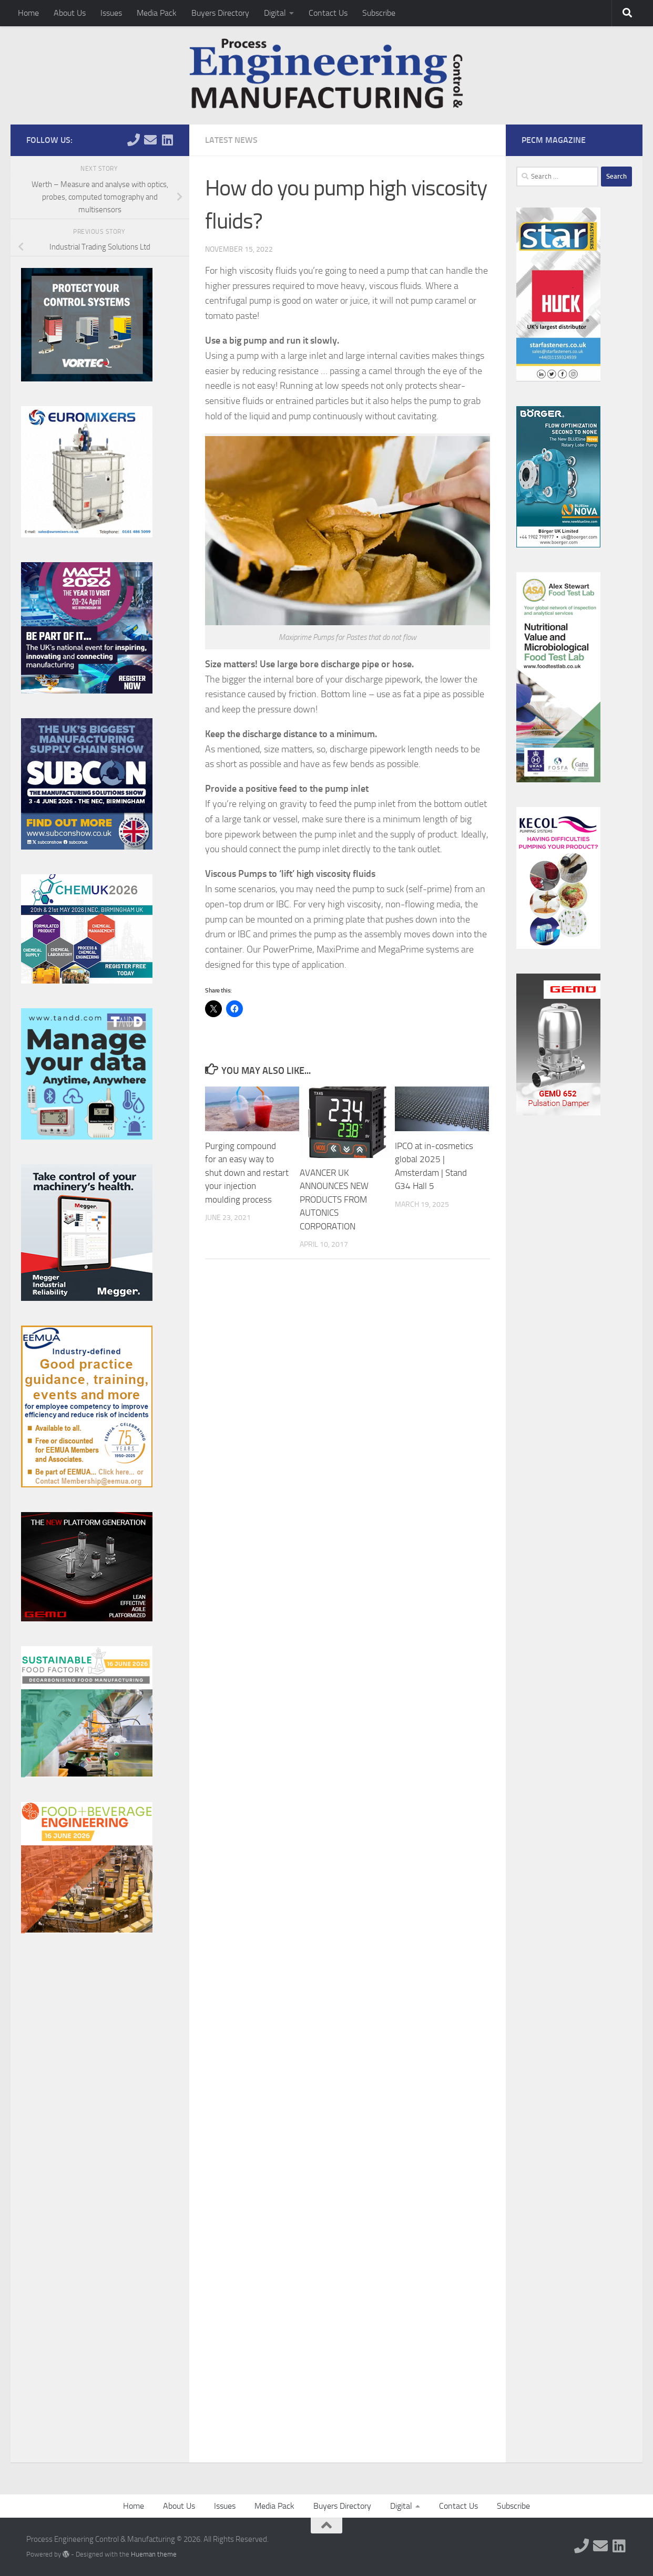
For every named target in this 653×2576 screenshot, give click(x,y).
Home (28, 13)
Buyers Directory (220, 13)
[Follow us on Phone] (133, 139)
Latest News (231, 140)
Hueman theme (154, 2554)
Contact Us (328, 13)
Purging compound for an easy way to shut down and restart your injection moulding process (247, 1173)
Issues (111, 13)
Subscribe (378, 13)
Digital (275, 13)
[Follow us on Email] (150, 139)
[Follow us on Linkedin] (167, 139)
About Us (70, 13)
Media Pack (157, 13)
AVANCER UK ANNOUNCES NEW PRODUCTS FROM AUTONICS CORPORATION (334, 1199)
